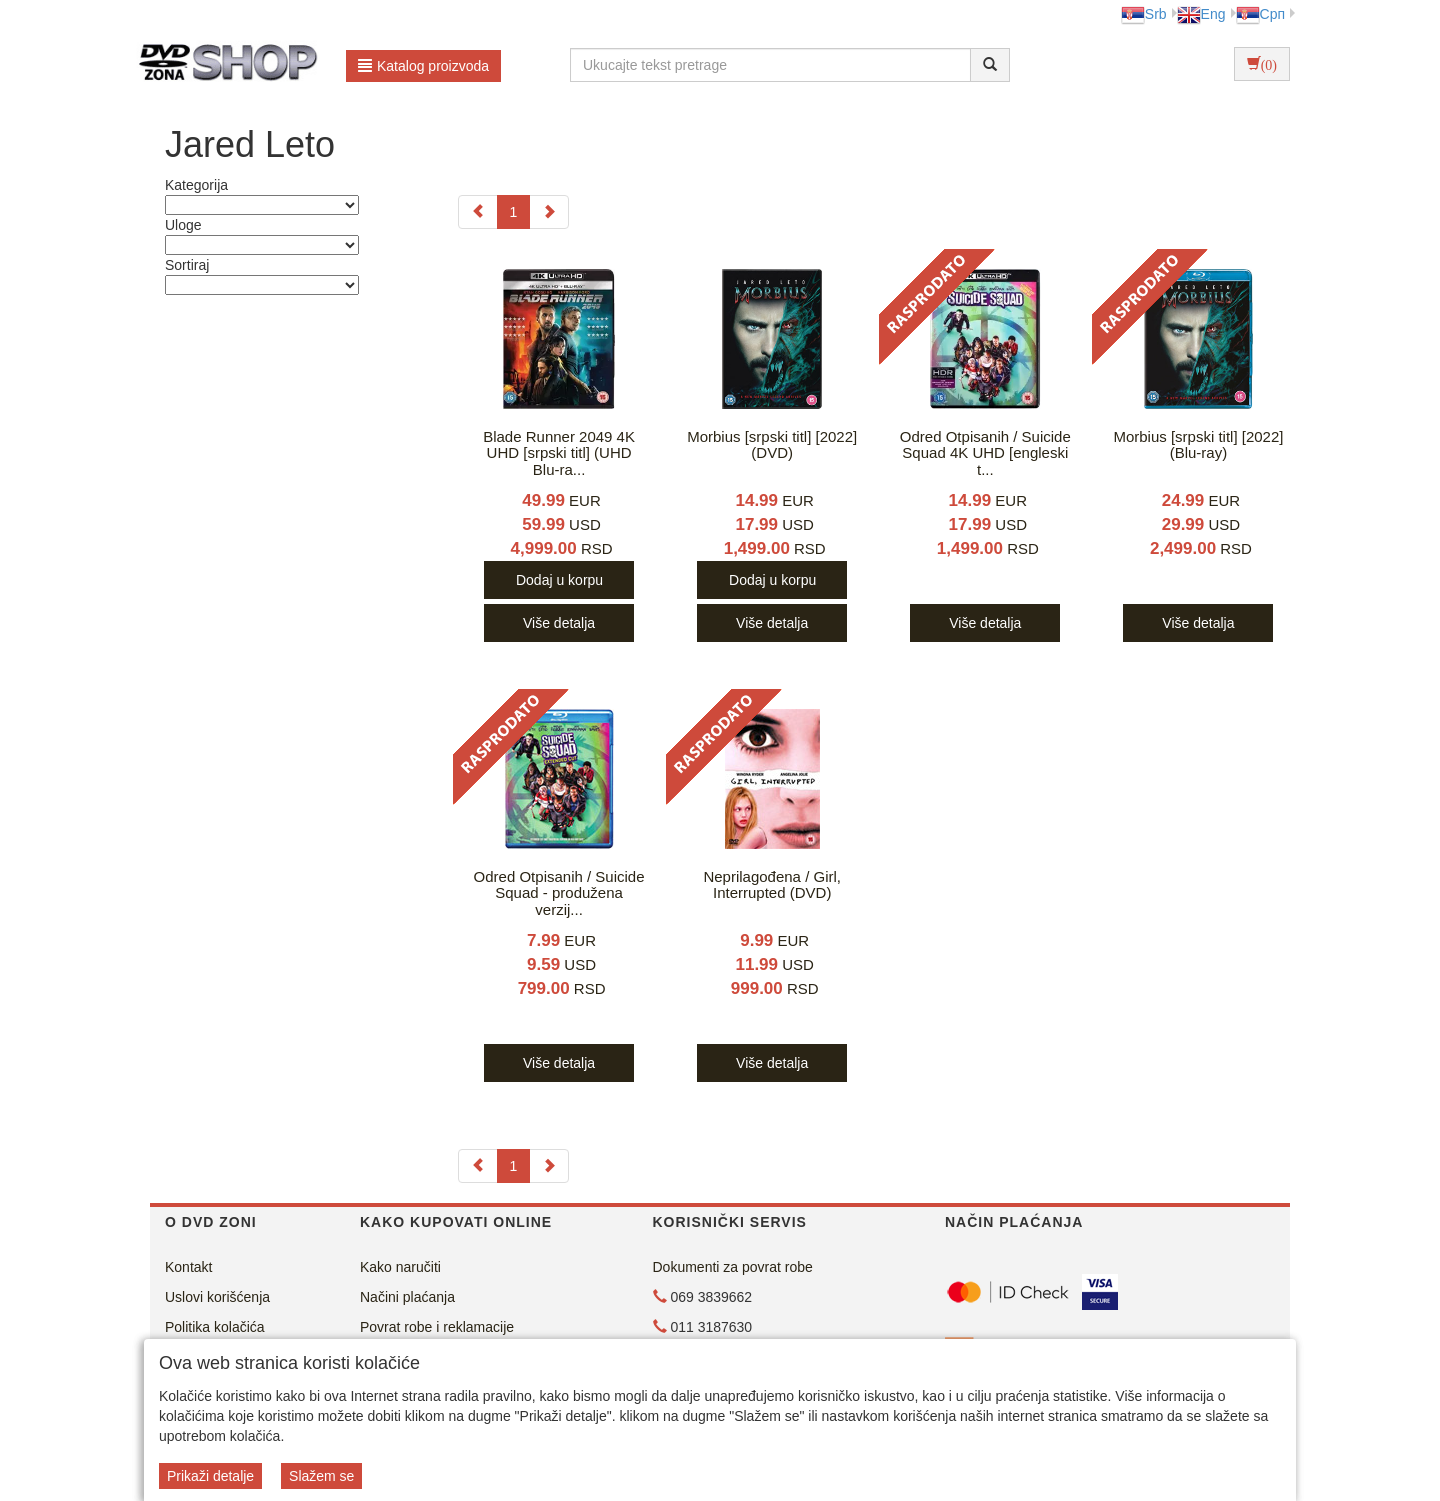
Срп (1260, 14)
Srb (1144, 14)
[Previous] (478, 212)
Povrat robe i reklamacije (437, 1327)
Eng (1201, 14)
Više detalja (559, 623)
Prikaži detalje (210, 1476)
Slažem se (321, 1476)
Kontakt (188, 1267)
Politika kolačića (215, 1327)
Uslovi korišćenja (217, 1297)
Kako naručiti (400, 1267)
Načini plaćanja (407, 1297)
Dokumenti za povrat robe (733, 1267)
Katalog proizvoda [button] (423, 66)
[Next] (549, 212)
